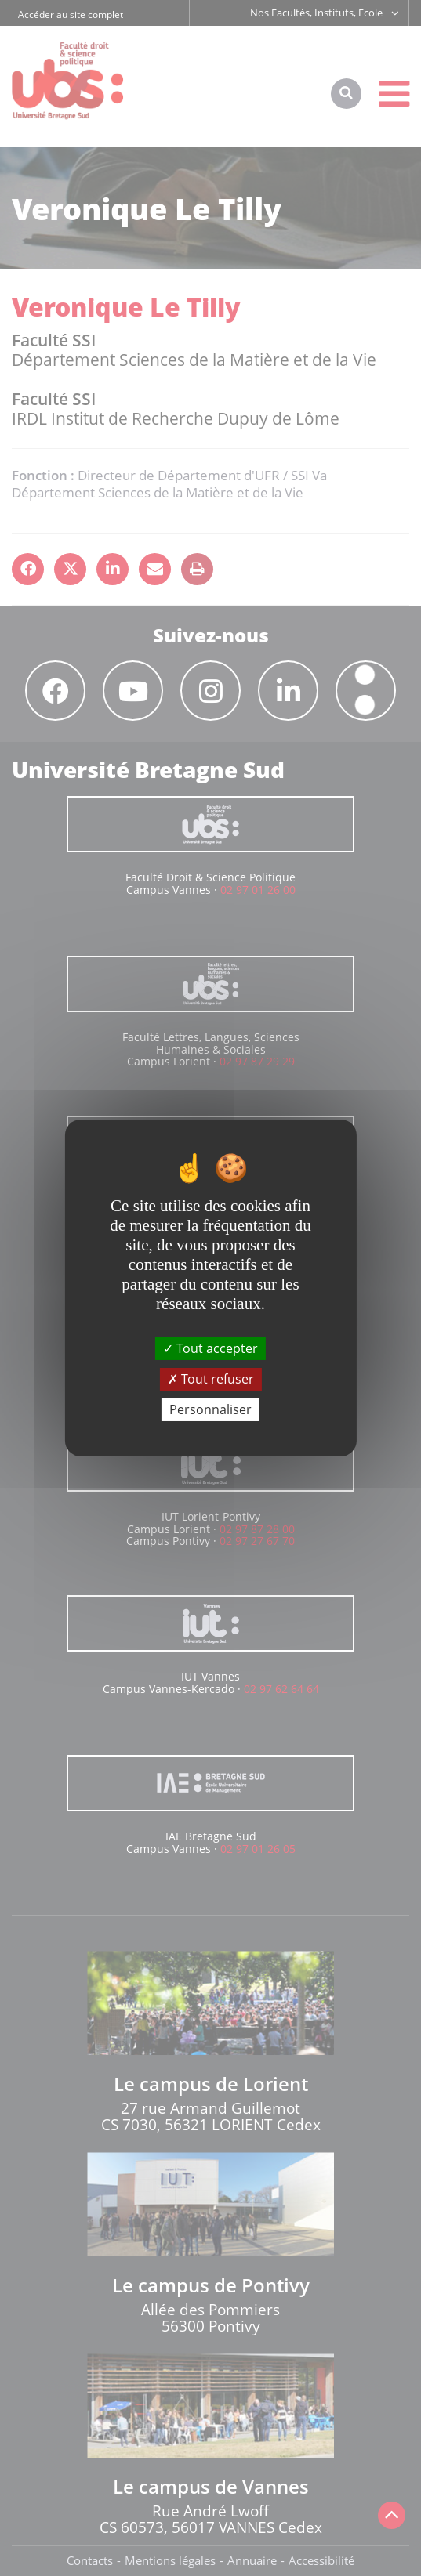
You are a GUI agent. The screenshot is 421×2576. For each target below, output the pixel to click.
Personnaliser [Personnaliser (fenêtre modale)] (210, 1409)
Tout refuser (211, 1378)
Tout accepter (210, 1347)
